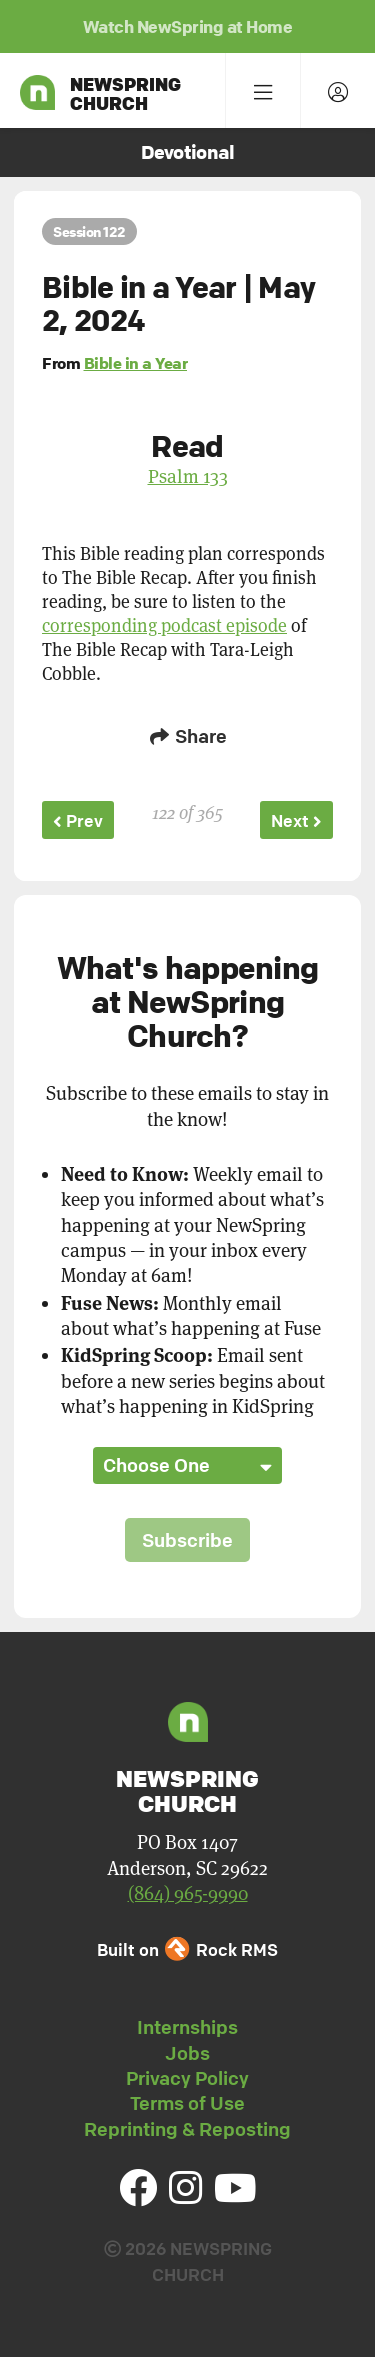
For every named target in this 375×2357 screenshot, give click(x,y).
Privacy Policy (187, 2078)
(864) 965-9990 (188, 1893)
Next (296, 820)
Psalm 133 (188, 476)
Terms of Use (187, 2103)
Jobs (187, 2053)
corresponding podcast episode (164, 625)
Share (188, 736)
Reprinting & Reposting (187, 2129)
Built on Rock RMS (187, 1949)
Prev (78, 820)
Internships (187, 2027)
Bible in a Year (136, 363)
